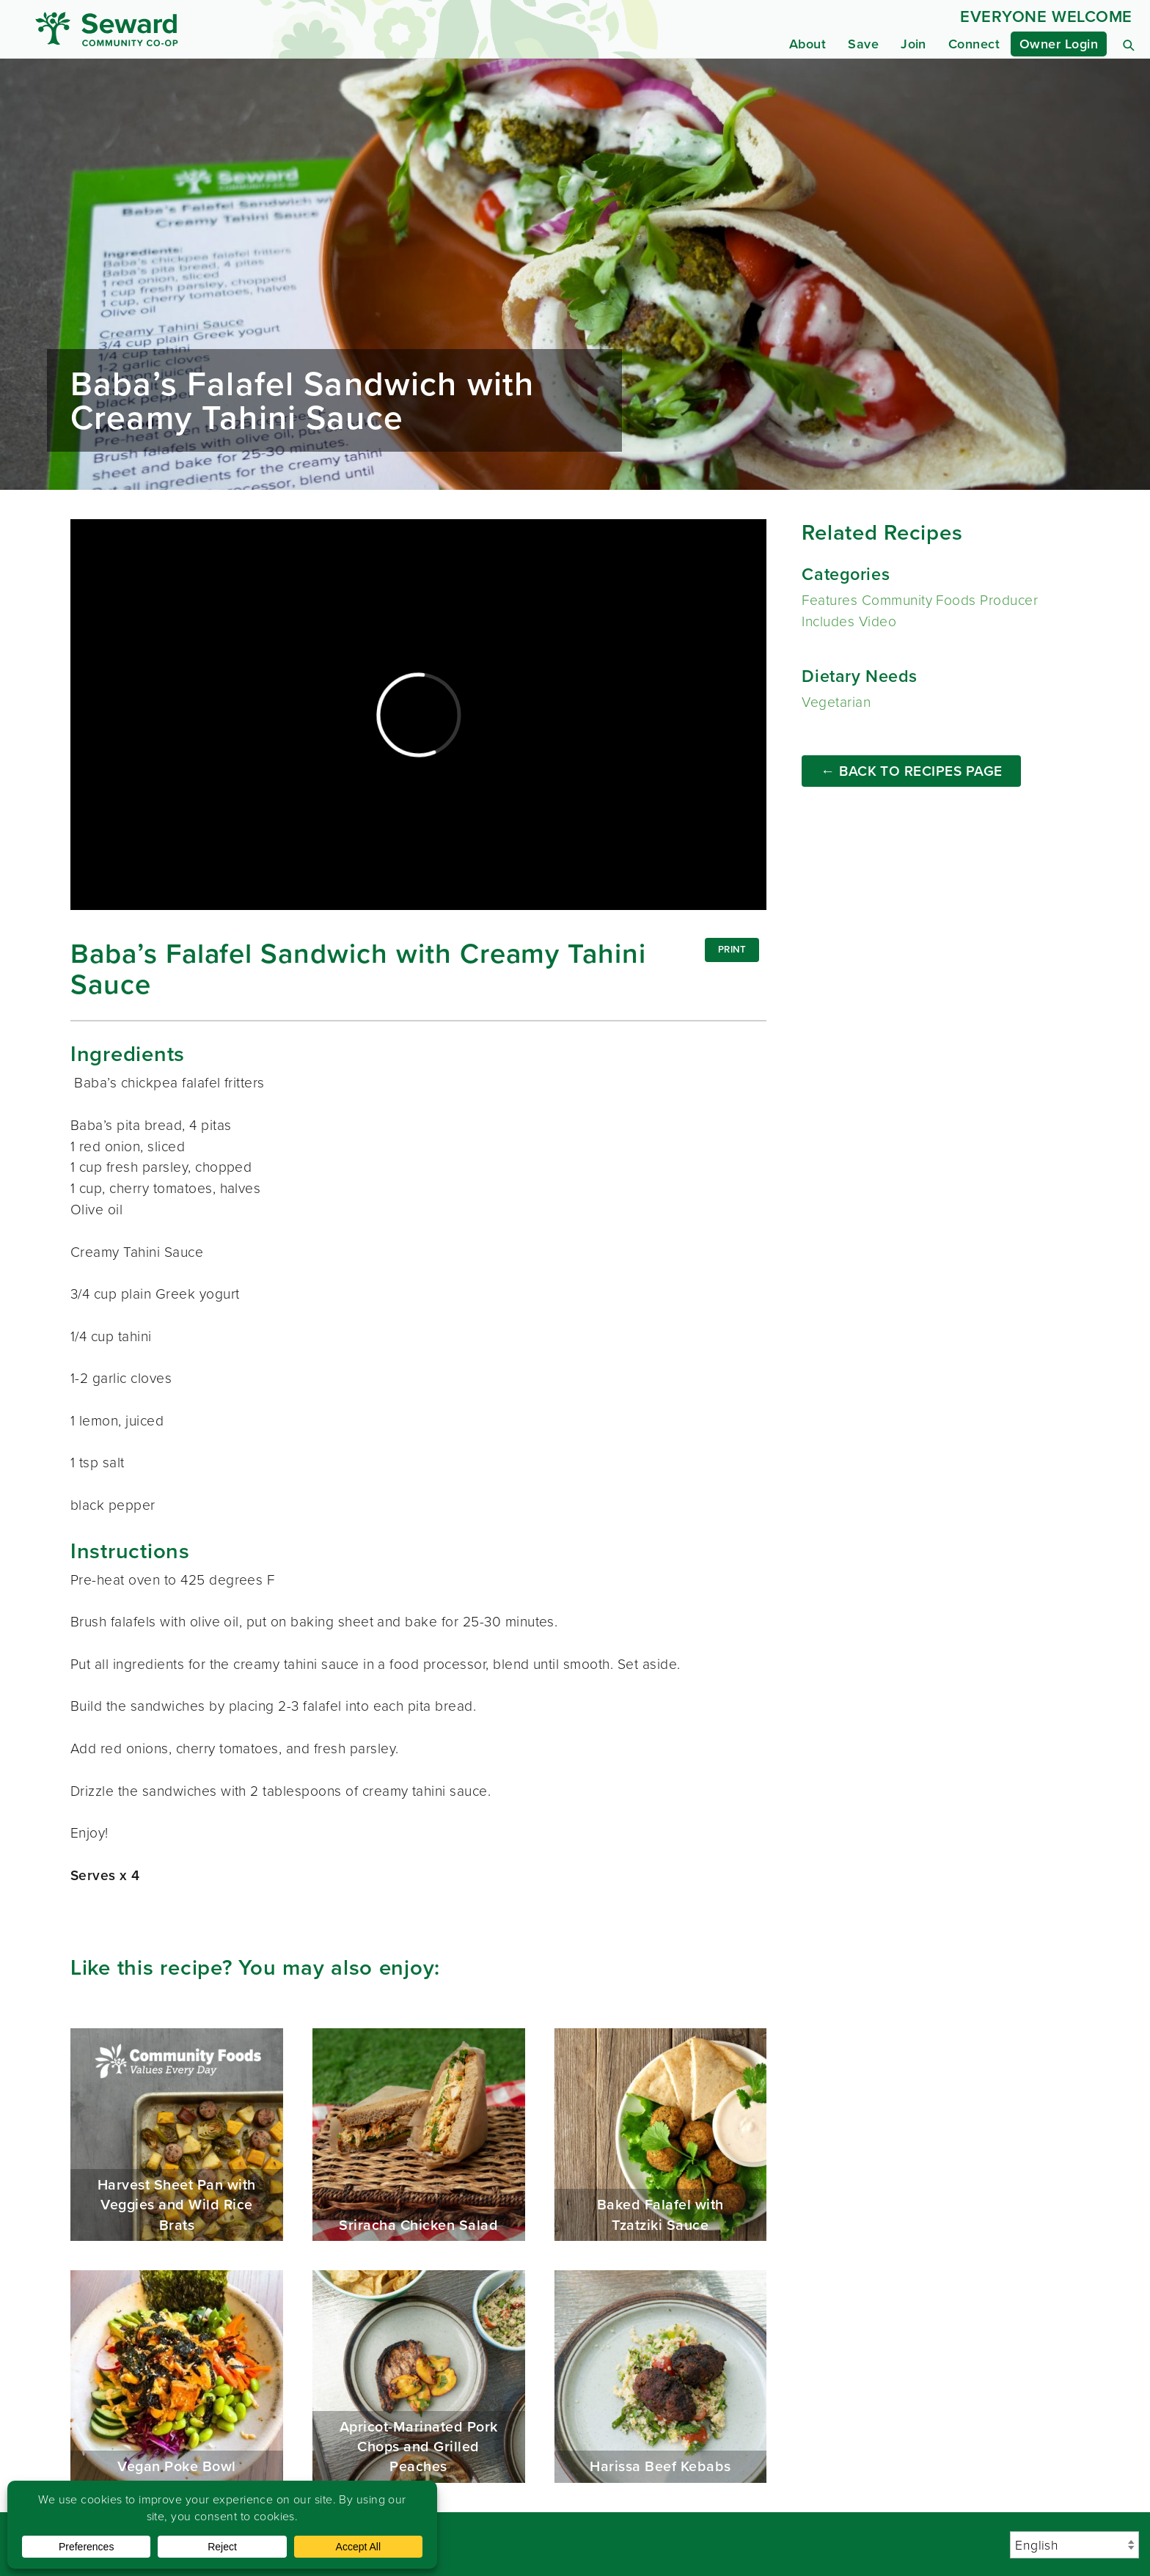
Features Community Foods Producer (920, 600)
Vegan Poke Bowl (176, 2376)
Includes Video (849, 621)
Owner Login (1058, 44)
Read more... (575, 274)
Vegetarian (836, 702)
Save (863, 44)
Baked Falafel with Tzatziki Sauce (660, 2134)
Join (913, 44)
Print (732, 949)
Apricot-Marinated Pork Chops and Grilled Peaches (418, 2376)
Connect (974, 44)
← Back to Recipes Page (912, 771)
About (807, 44)
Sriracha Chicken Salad (418, 2134)
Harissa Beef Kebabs (660, 2376)
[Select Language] (1074, 2544)
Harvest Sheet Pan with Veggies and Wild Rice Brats (176, 2134)
